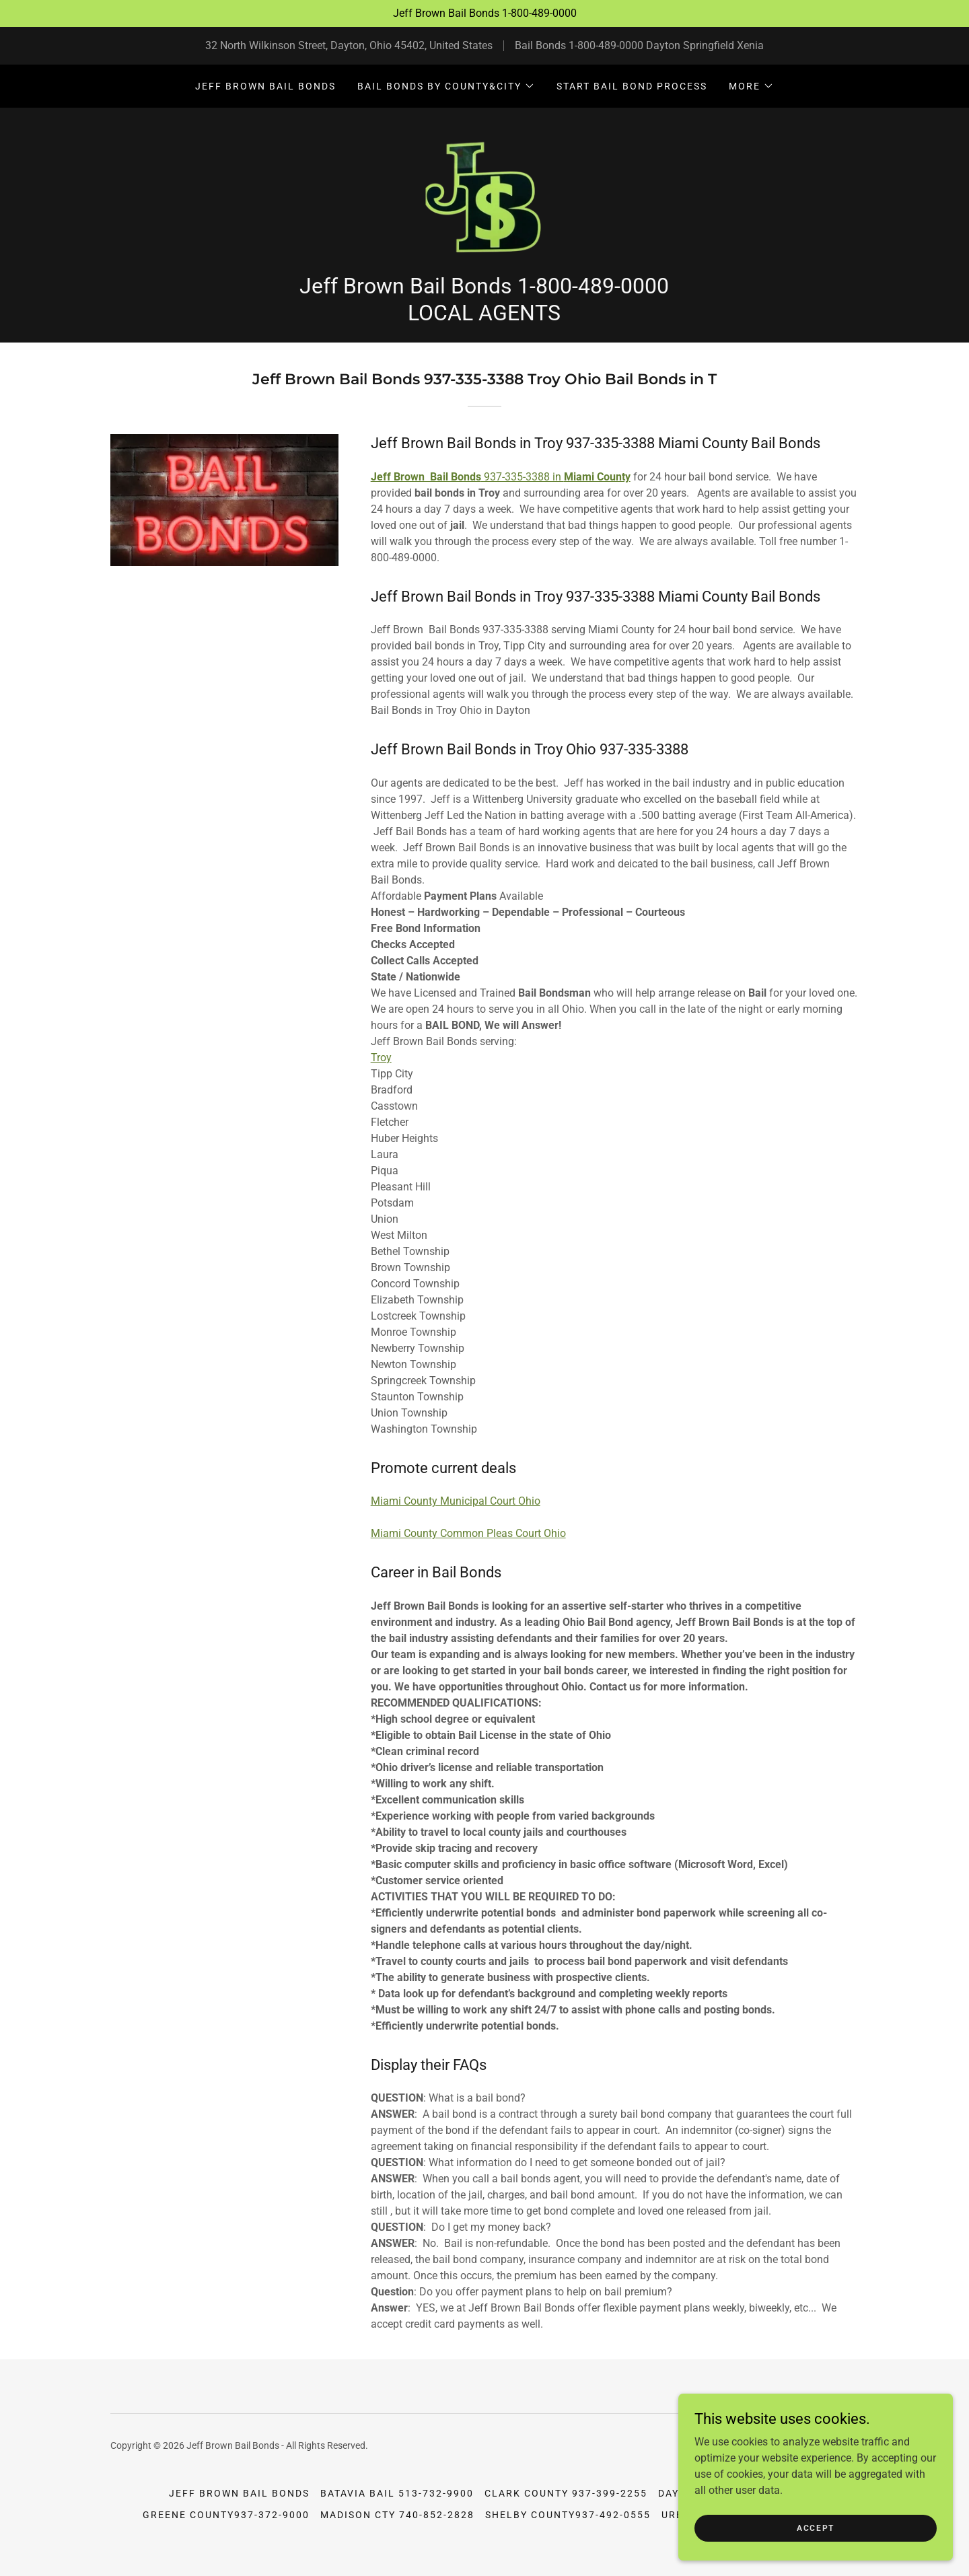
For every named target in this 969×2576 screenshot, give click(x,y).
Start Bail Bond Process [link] (632, 86)
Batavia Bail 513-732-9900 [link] (397, 2506)
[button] (446, 86)
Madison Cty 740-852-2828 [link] (397, 2527)
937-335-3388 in (501, 488)
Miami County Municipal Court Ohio (455, 1513)
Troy (381, 1069)
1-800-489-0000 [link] (606, 45)
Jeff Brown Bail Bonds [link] (265, 86)
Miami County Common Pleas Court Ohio (468, 1546)
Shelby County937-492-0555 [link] (568, 2527)
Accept (818, 2527)
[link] (484, 200)
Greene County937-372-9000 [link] (226, 2527)
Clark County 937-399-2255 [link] (566, 2506)
